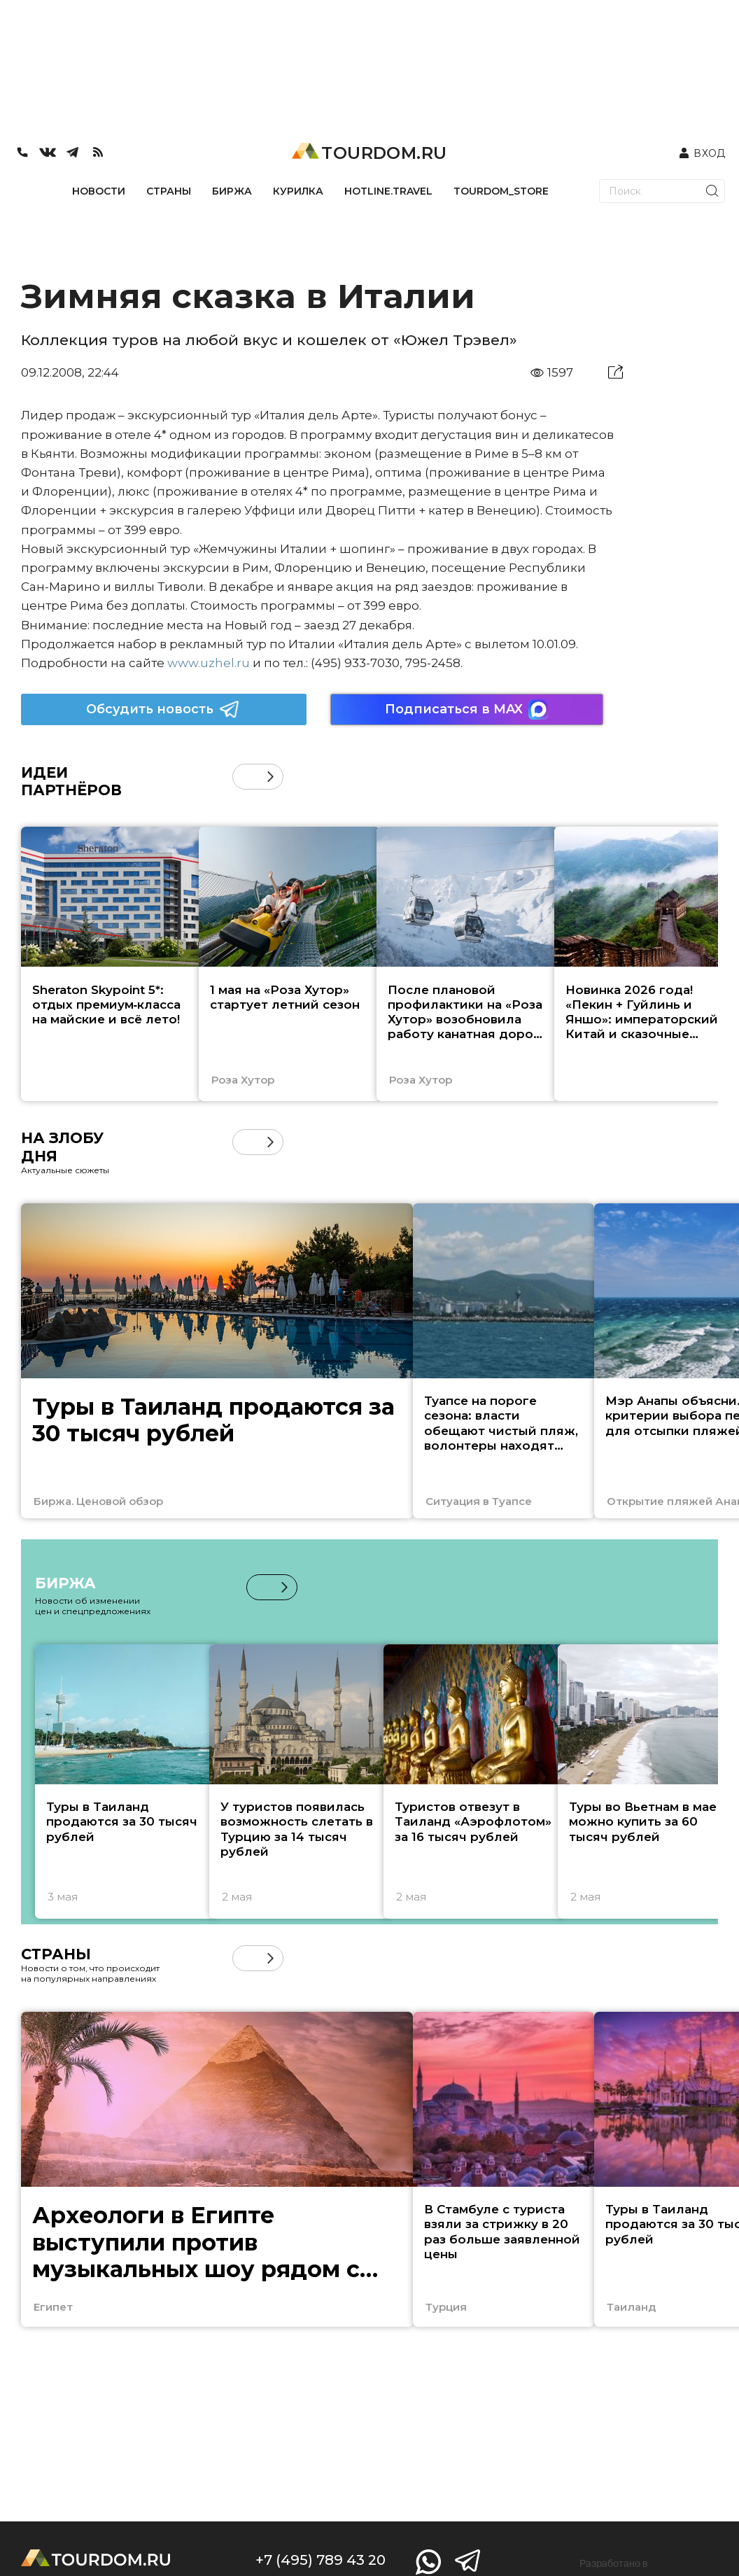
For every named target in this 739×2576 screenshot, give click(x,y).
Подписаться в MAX (467, 709)
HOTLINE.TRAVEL (388, 191)
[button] (270, 776)
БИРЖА (232, 191)
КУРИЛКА (298, 191)
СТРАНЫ (168, 191)
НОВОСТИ (98, 191)
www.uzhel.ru (208, 663)
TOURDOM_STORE (501, 191)
